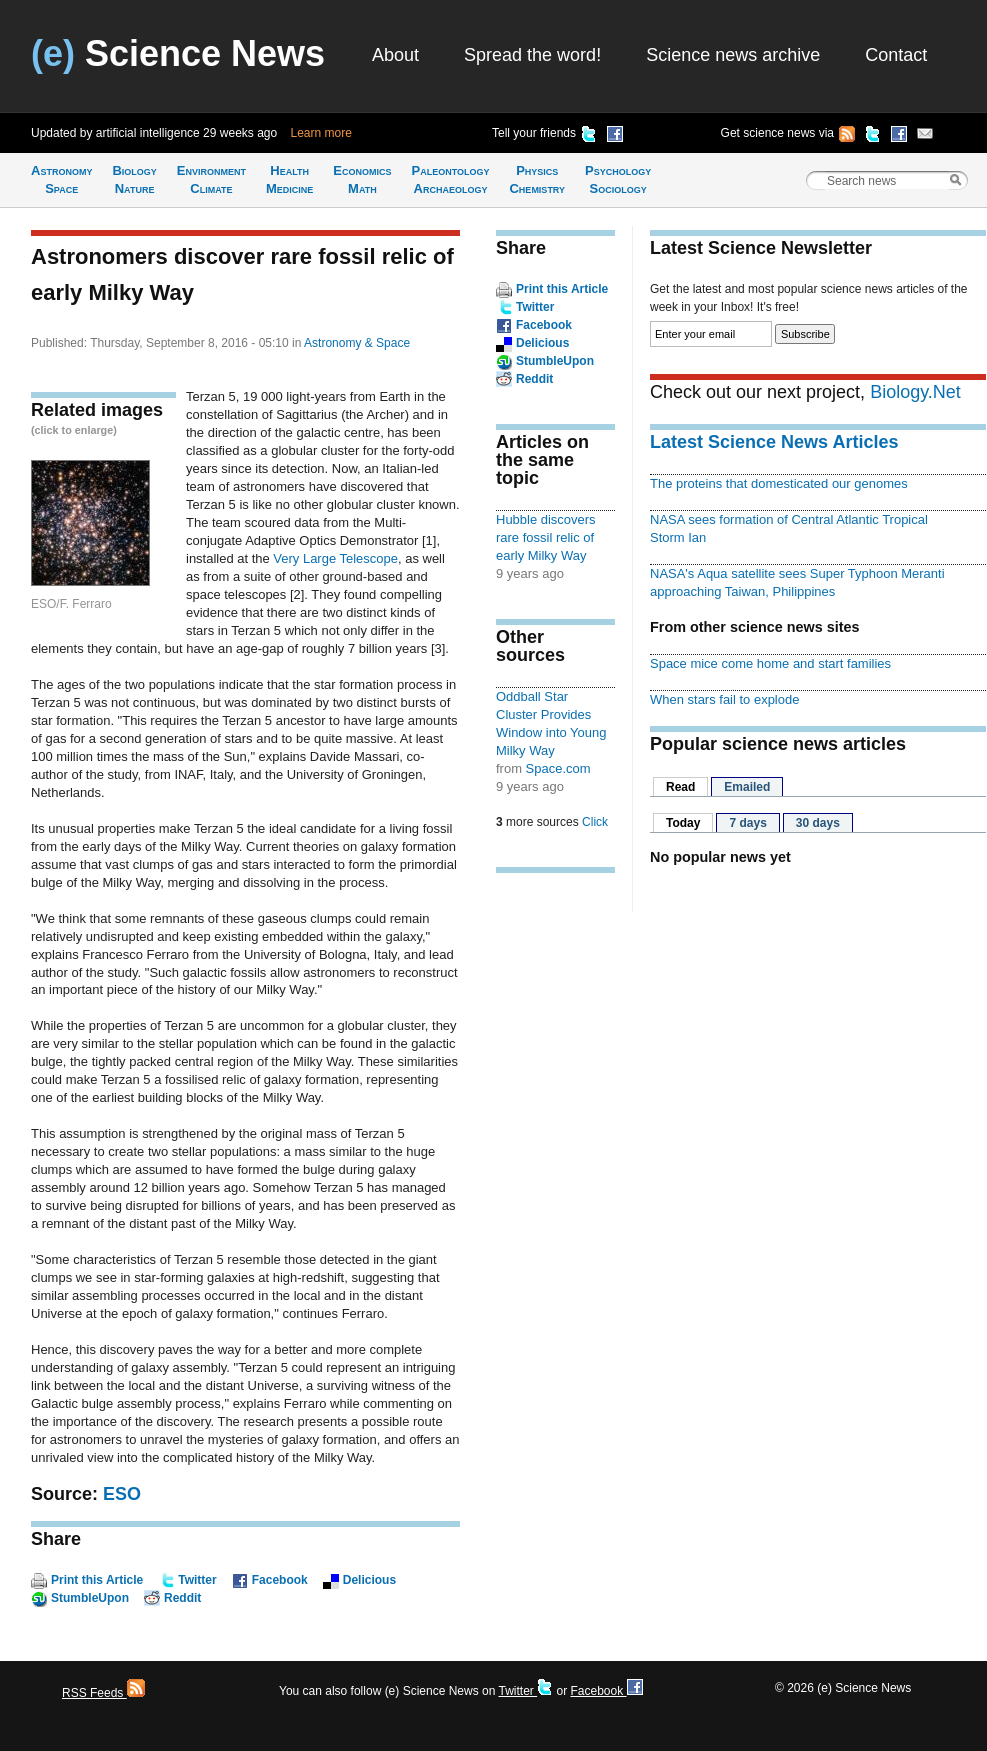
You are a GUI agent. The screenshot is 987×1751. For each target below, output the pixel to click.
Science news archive (733, 55)
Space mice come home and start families (770, 663)
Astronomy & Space (357, 343)
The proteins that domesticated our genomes (779, 483)
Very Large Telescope (335, 558)
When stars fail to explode (724, 699)
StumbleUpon (90, 1598)
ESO (122, 1494)
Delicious (369, 1580)
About (395, 55)
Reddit (182, 1598)
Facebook (280, 1580)
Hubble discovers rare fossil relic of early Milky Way (546, 537)
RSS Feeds (103, 1693)
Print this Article (97, 1580)
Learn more (321, 133)
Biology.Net (915, 392)
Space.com (558, 768)
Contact (896, 55)
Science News (178, 53)
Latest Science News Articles (774, 442)
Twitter (197, 1580)
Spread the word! (532, 55)
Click (595, 822)
